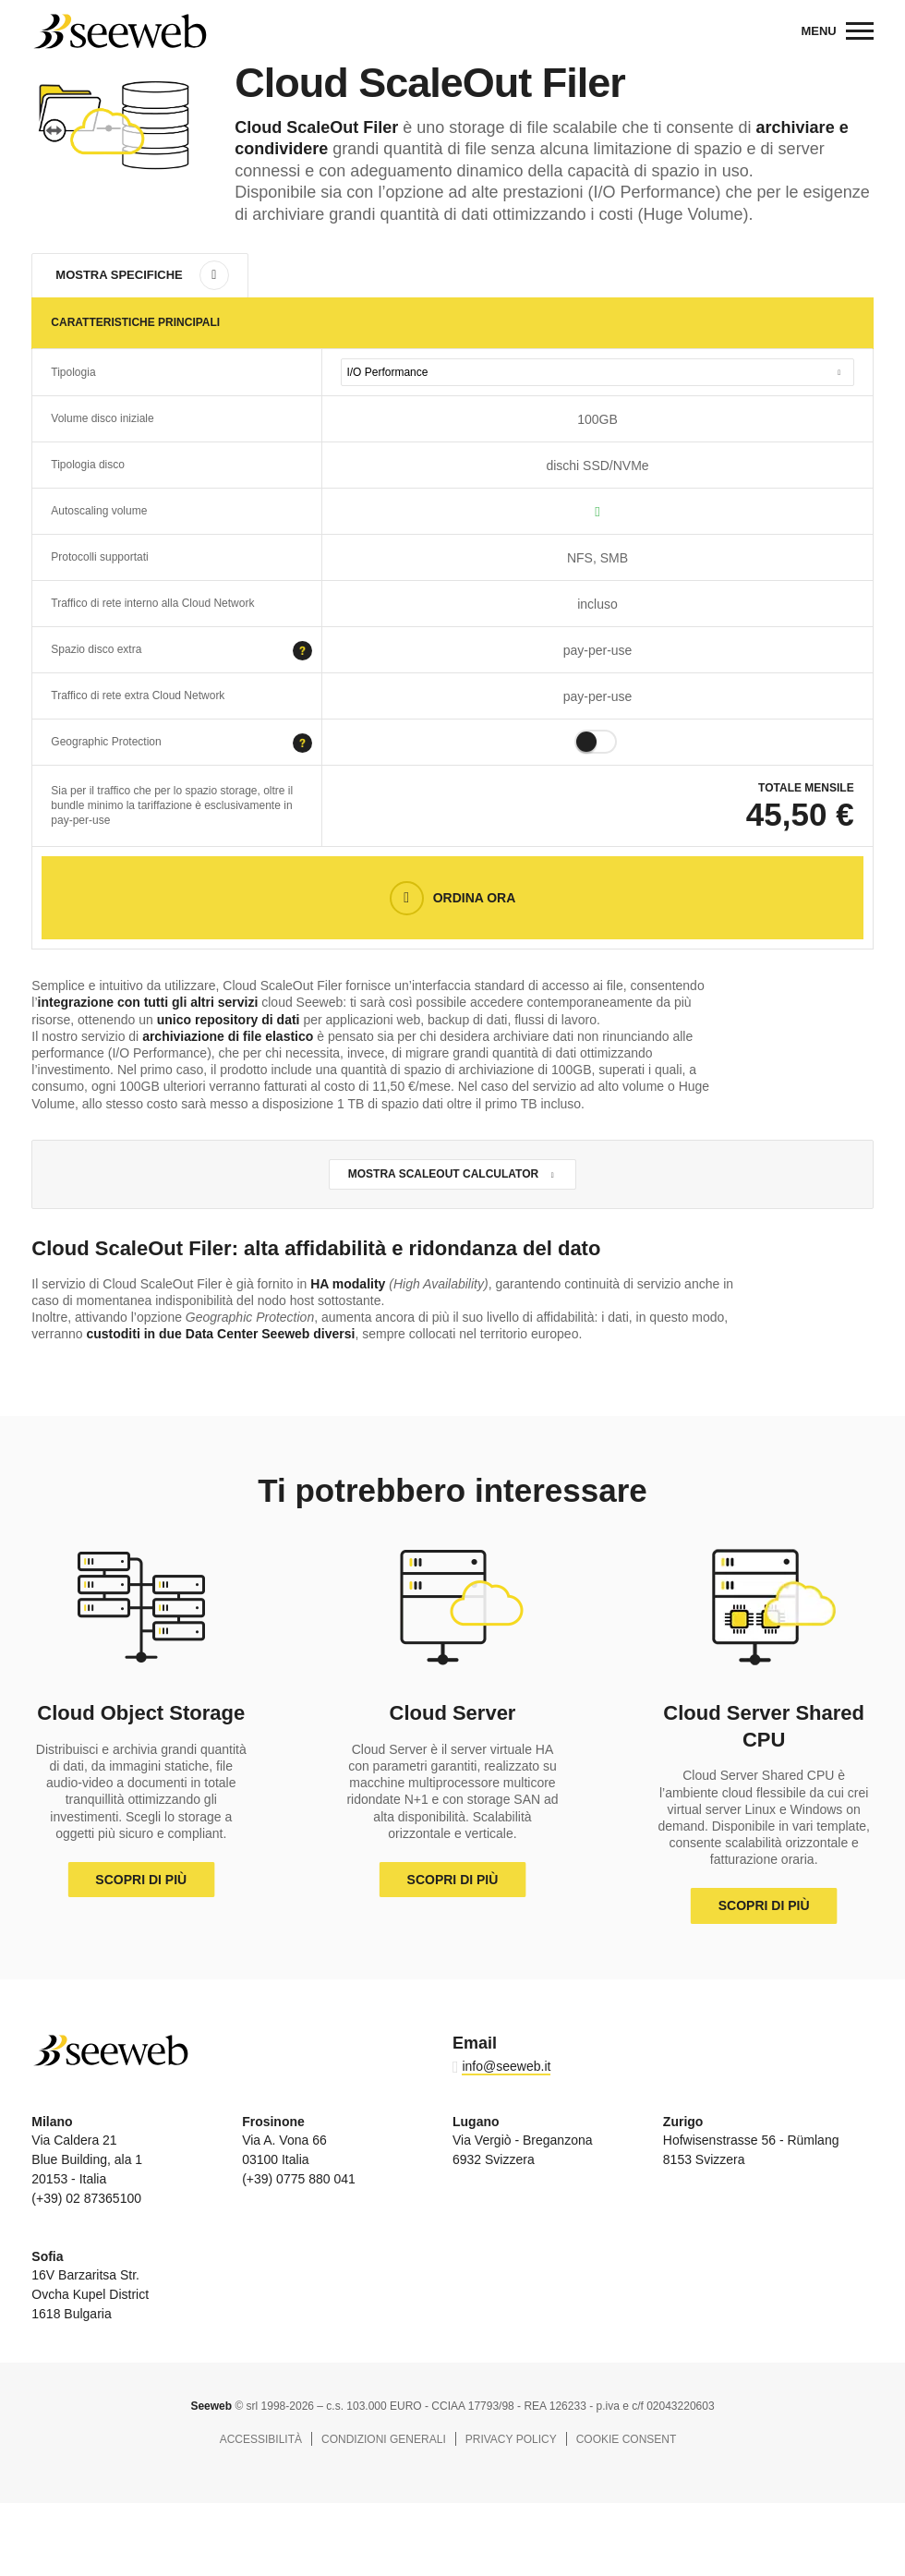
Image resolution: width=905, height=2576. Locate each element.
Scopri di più (141, 1879)
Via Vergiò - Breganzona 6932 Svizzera (522, 2141)
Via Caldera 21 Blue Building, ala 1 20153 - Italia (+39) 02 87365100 (86, 2160)
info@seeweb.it (506, 2066)
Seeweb (119, 31)
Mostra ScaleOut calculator (443, 1173)
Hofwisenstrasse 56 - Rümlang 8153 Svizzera (751, 2141)
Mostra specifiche (118, 275)
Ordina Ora (474, 897)
